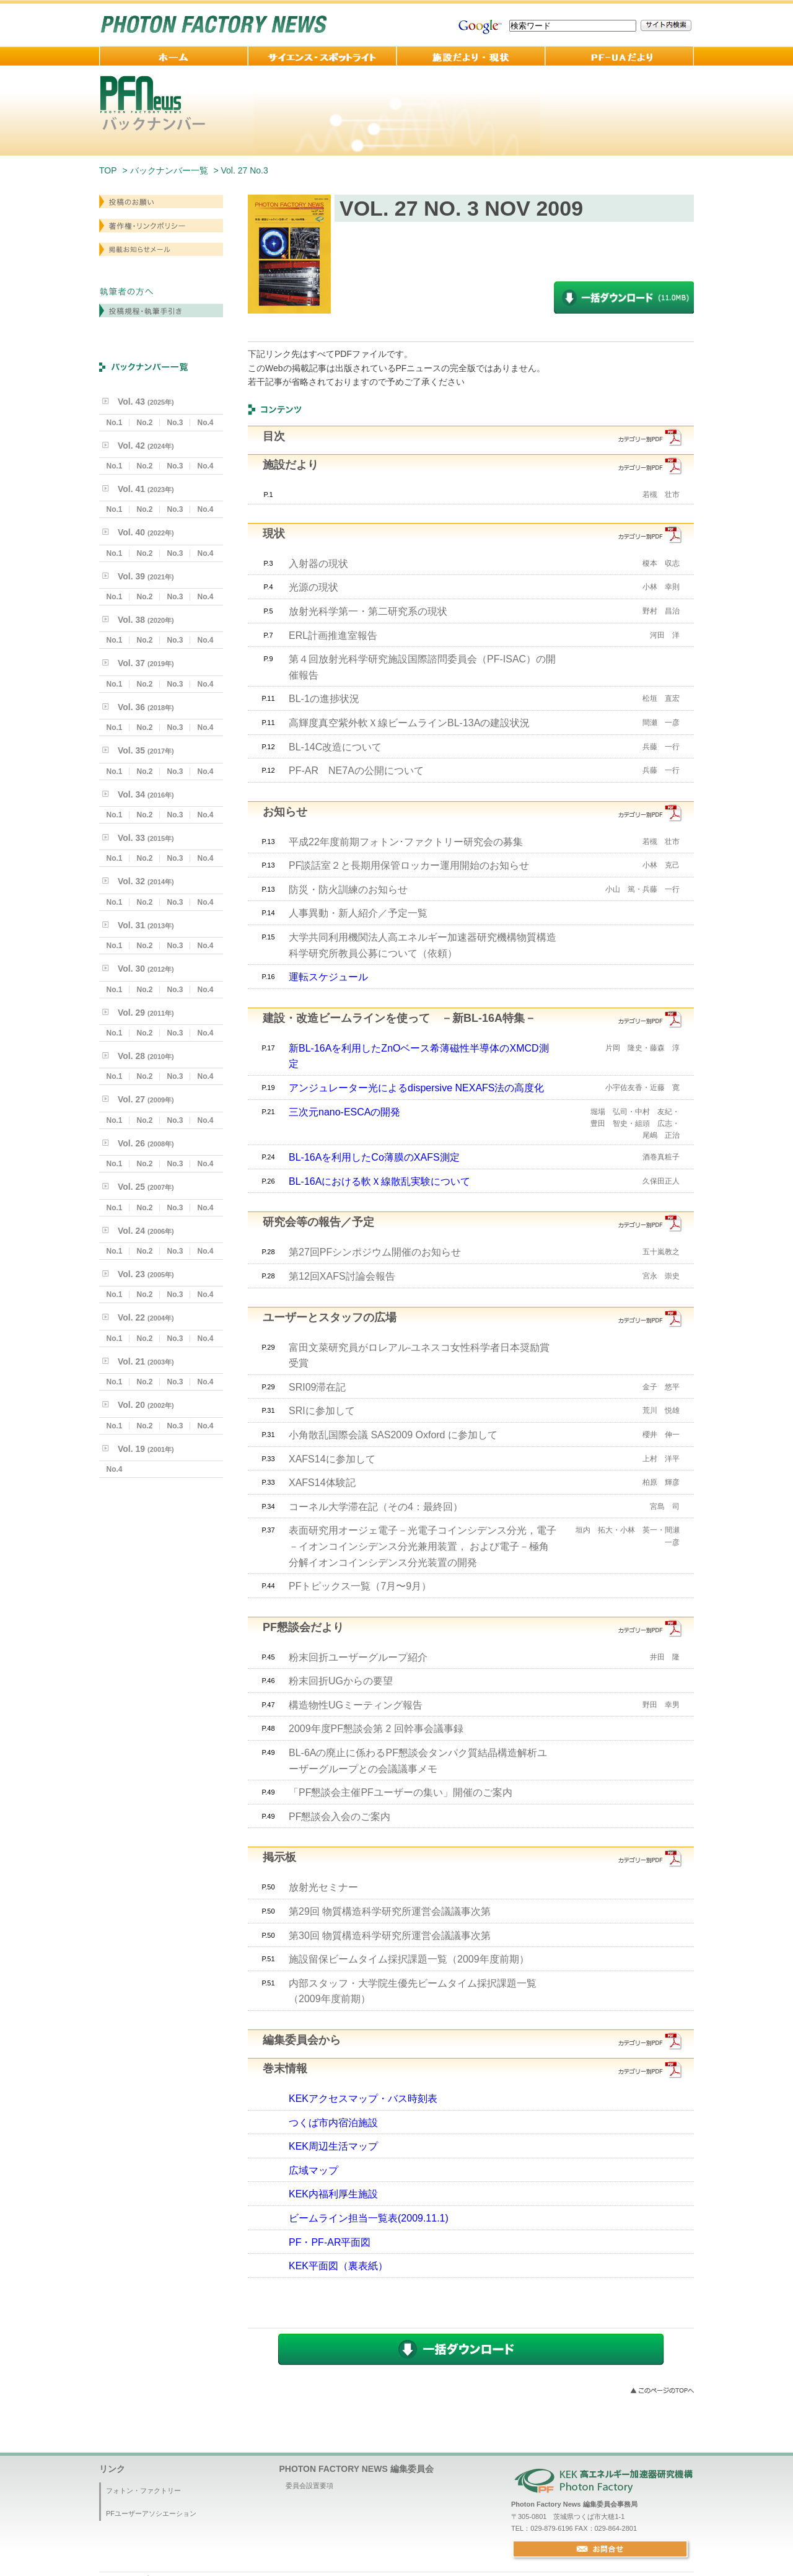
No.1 (114, 422)
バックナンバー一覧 (169, 170)
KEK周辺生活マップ (333, 2146)
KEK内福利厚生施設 (333, 2194)
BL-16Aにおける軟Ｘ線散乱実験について (379, 1181)
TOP (108, 170)
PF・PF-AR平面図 (329, 2242)
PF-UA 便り (619, 56)
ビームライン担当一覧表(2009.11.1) (369, 2218)
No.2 (144, 422)
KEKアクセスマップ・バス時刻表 (363, 2098)
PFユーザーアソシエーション (151, 2513)
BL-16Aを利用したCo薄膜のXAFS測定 (374, 1157)
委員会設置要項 (309, 2485)
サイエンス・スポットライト (322, 56)
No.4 (205, 422)
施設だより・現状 (470, 56)
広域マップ (313, 2170)
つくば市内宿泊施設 (333, 2122)
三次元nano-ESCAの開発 (345, 1112)
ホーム (173, 56)
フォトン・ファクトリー (143, 2490)
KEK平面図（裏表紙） (338, 2266)
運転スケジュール (328, 977)
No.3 (175, 422)
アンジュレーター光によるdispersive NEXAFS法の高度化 (417, 1088)
